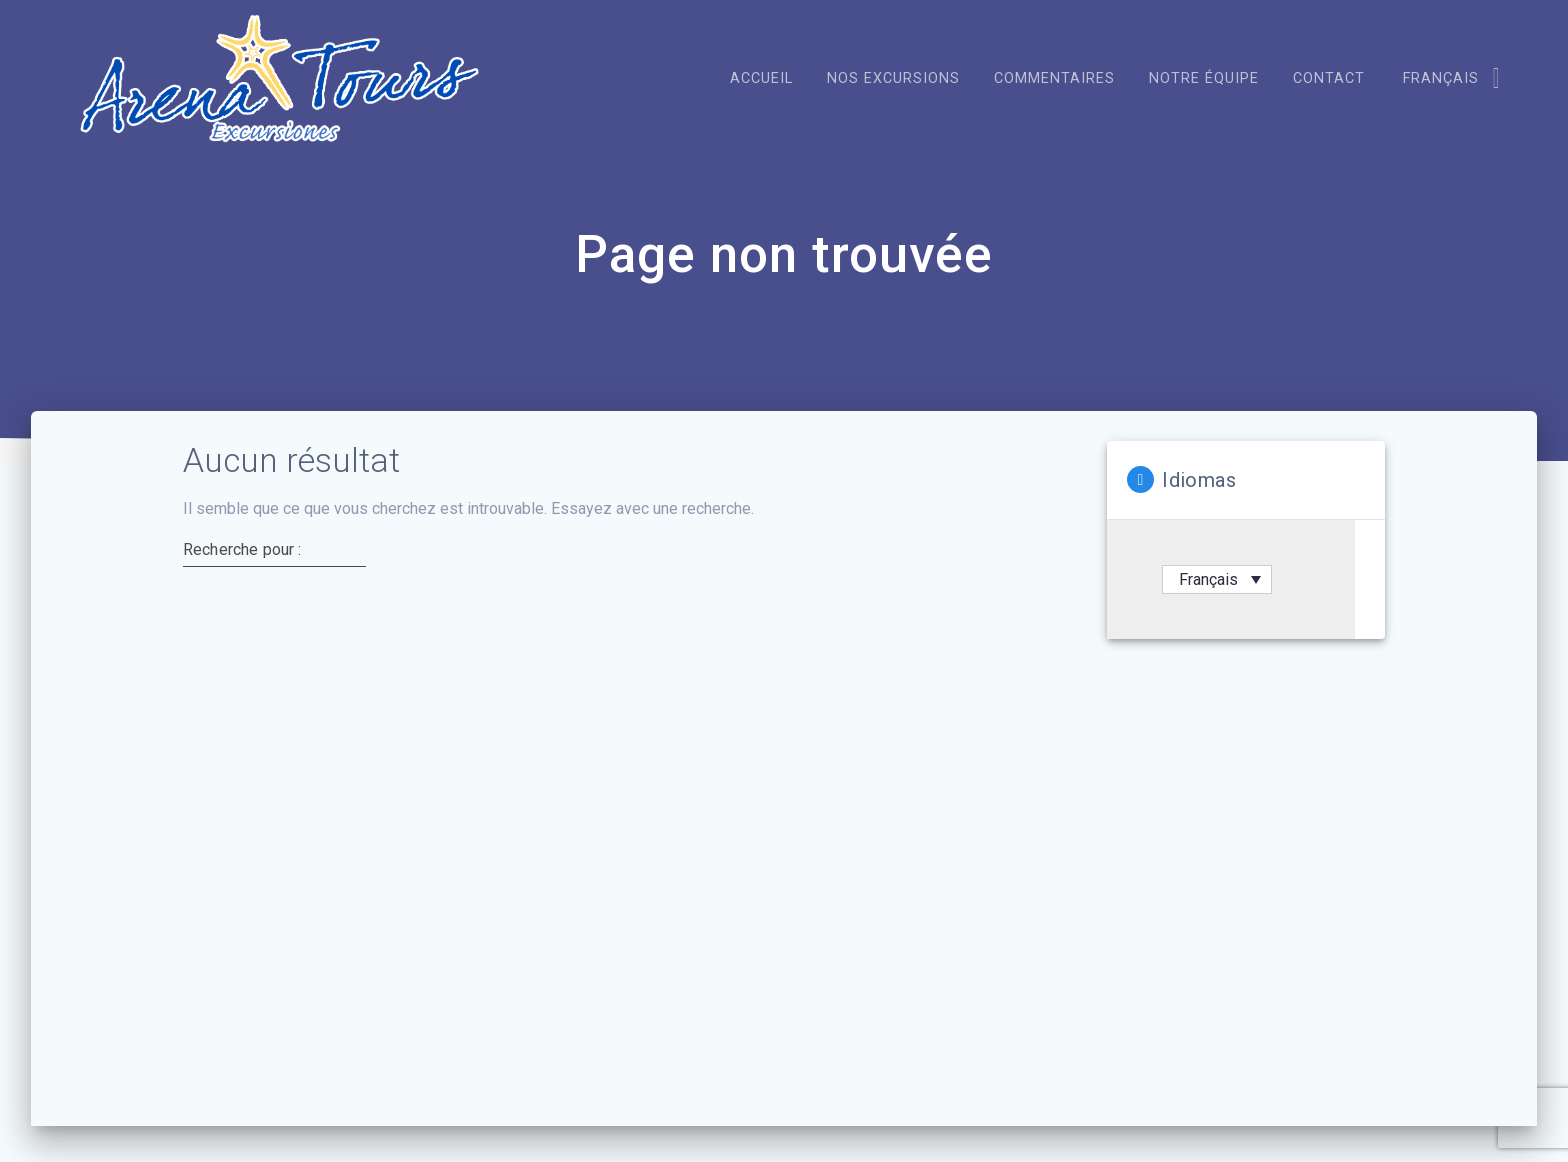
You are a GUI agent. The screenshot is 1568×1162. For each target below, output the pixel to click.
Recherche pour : (242, 638)
